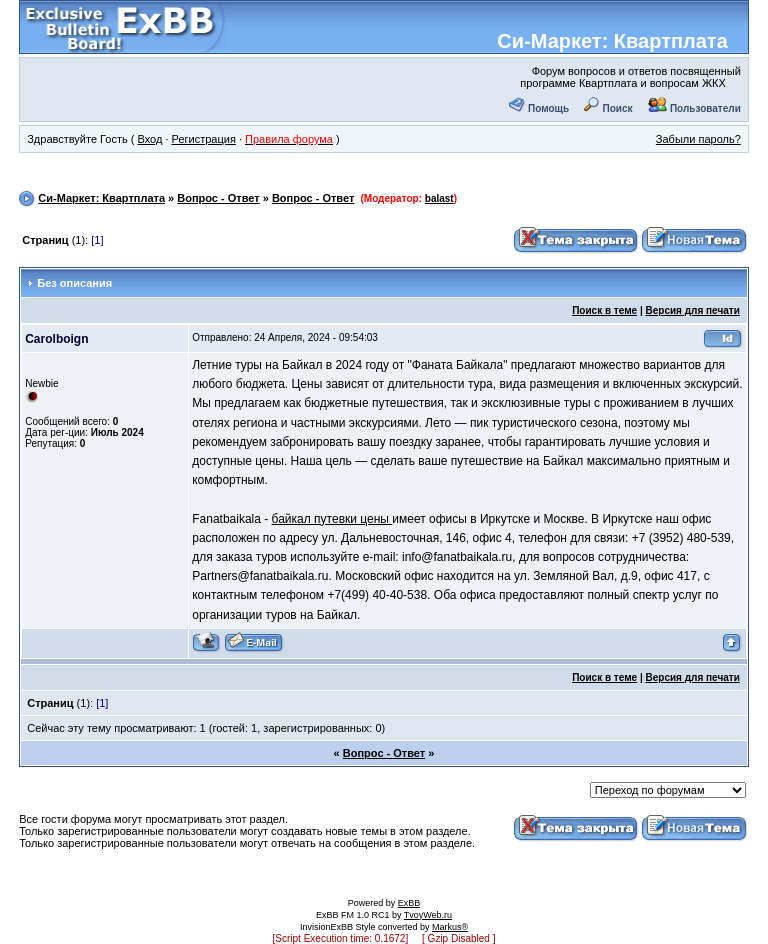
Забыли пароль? (698, 139)
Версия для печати (693, 310)
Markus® (450, 927)
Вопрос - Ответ (218, 198)
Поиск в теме (604, 310)
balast (439, 198)
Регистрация (204, 139)
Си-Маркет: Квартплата (612, 41)
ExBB (409, 903)
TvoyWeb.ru (428, 915)
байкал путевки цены (332, 519)
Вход (149, 139)
